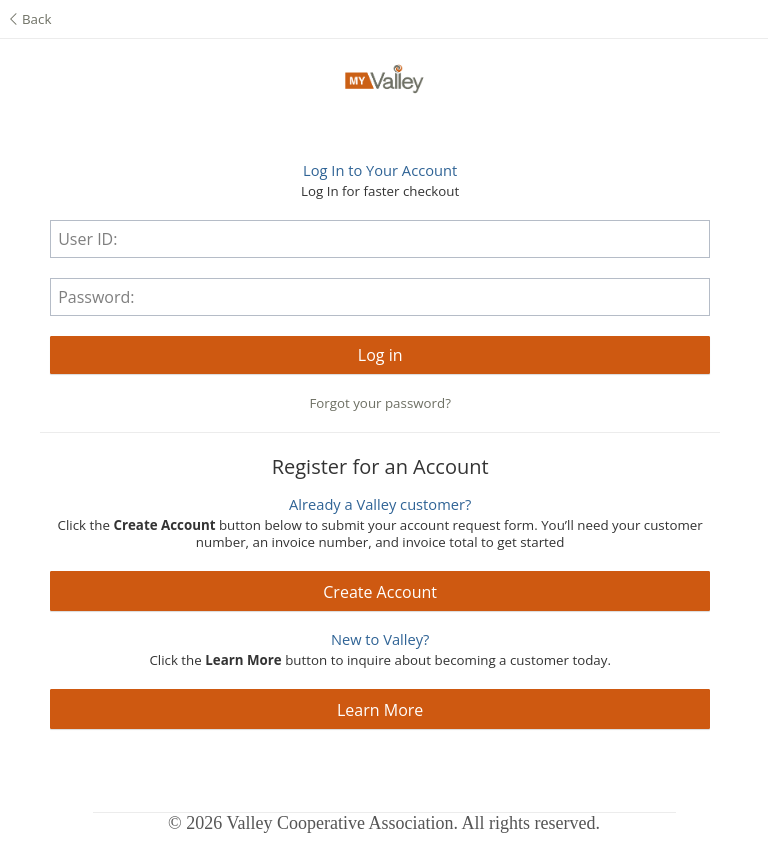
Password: (96, 297)
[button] (380, 355)
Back (30, 19)
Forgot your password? (380, 403)
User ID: (87, 239)
